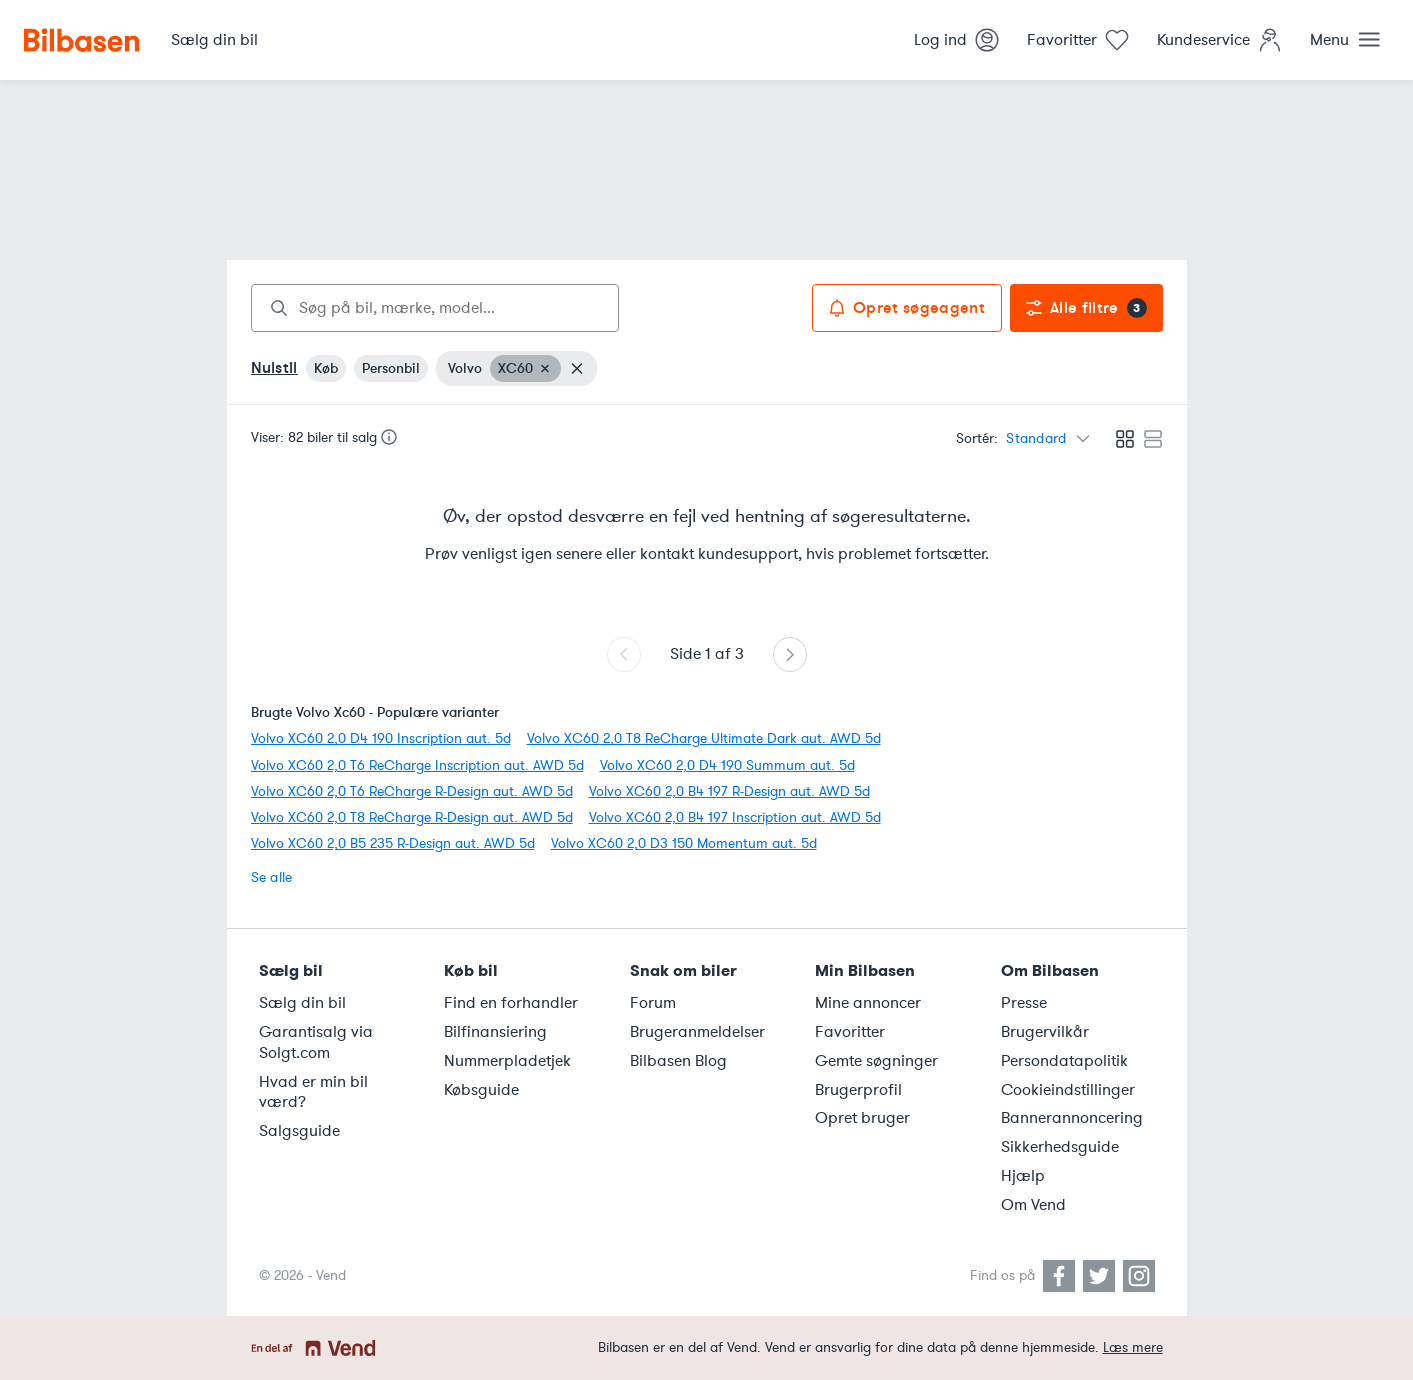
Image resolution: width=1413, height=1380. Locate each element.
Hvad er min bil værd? (313, 1092)
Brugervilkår (1045, 1032)
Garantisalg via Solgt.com (316, 1042)
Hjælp (1023, 1176)
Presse (1024, 1003)
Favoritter (850, 1032)
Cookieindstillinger (1068, 1090)
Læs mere (1133, 1347)
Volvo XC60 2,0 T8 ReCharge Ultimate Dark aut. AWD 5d (704, 738)
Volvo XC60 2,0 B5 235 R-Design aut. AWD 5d (393, 843)
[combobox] (435, 308)
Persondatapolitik (1064, 1061)
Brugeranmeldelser (697, 1032)
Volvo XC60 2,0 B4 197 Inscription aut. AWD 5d (735, 817)
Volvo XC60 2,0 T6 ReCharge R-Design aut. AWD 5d (412, 791)
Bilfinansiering (495, 1032)
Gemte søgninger (876, 1061)
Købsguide (481, 1090)
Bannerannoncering (1072, 1118)
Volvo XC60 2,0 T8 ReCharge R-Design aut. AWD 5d (412, 817)
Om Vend (1033, 1205)
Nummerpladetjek (507, 1061)
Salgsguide (299, 1131)
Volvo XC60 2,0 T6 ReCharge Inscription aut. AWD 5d (417, 765)
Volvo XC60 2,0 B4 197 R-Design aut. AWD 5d (729, 791)
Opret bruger (862, 1118)
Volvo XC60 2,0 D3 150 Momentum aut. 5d (684, 843)
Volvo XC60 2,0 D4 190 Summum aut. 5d (727, 765)
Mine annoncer (868, 1003)
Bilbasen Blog (678, 1061)
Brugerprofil (858, 1090)
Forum (653, 1003)
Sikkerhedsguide (1060, 1147)
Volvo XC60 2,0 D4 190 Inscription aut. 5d (381, 738)
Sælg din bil (302, 1003)
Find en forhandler (511, 1003)
